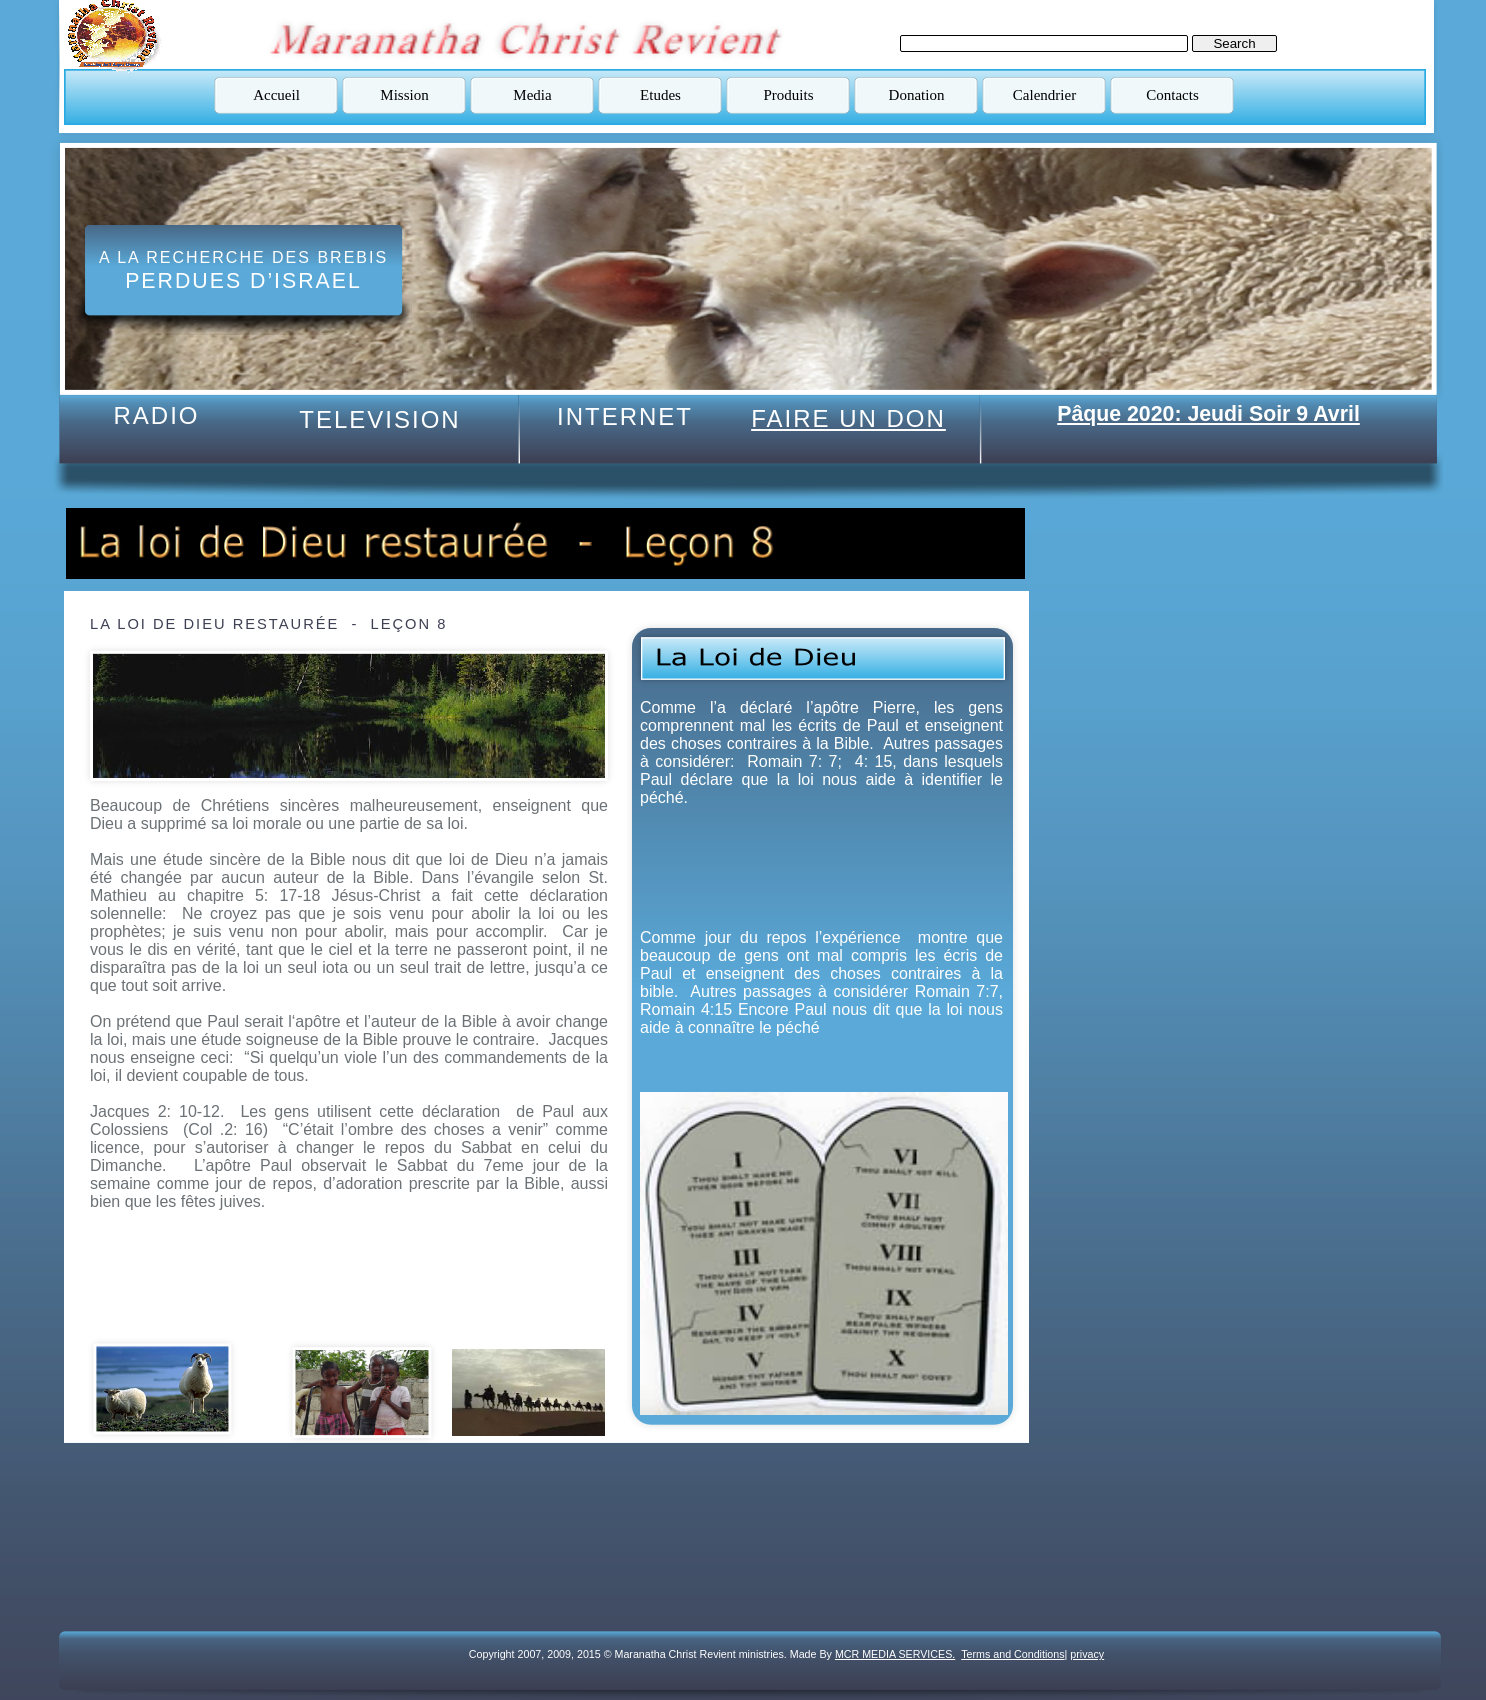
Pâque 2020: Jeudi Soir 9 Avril (1208, 414)
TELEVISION (379, 419)
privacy (1087, 1654)
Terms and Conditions (1012, 1654)
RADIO (156, 415)
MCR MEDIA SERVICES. (895, 1654)
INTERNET (625, 416)
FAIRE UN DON (848, 418)
